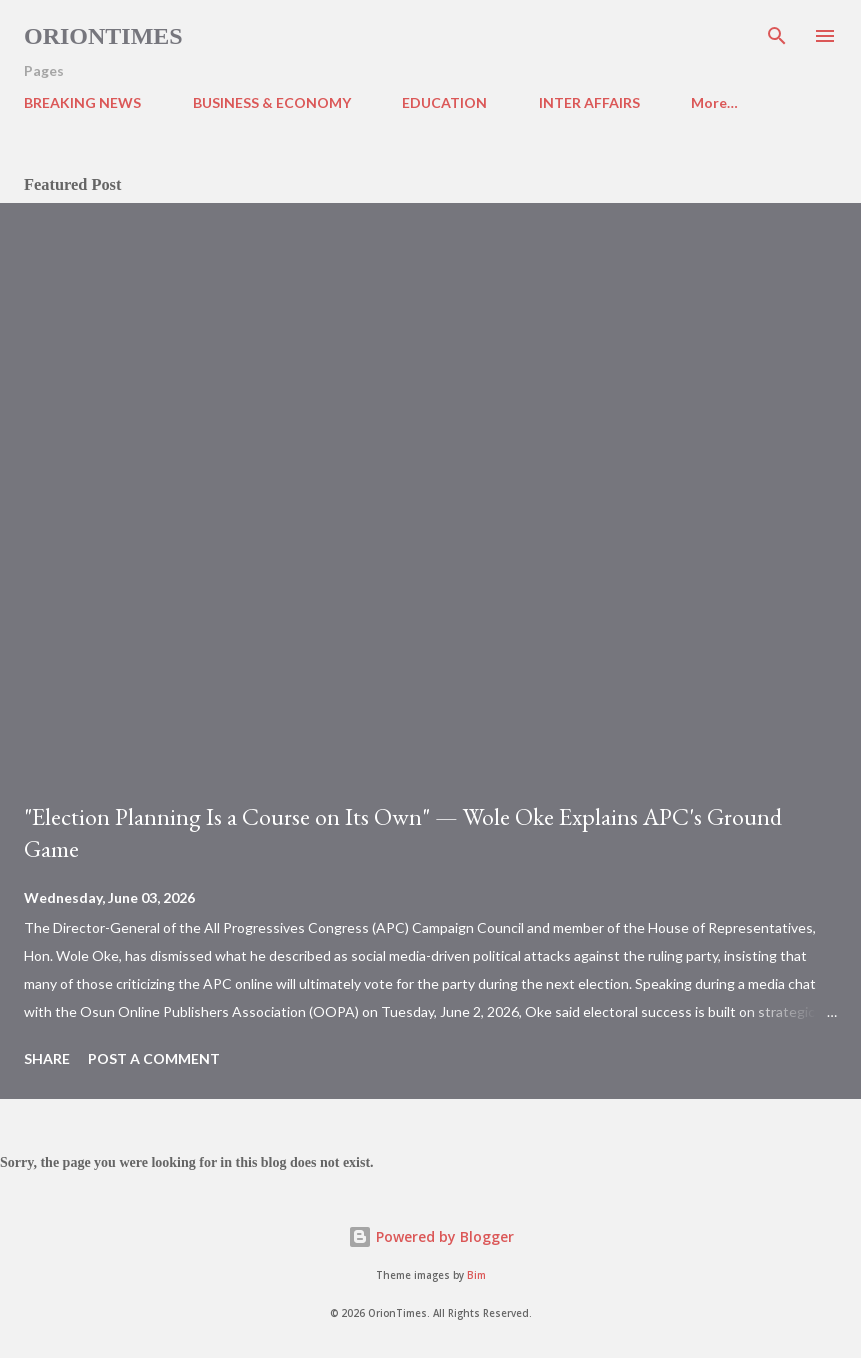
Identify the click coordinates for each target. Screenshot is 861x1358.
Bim (476, 1275)
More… (714, 102)
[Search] (777, 36)
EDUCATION (444, 102)
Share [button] (47, 1058)
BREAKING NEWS (82, 102)
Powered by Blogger (431, 1236)
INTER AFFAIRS (589, 102)
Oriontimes (103, 36)
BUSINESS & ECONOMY (272, 102)
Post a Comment (154, 1058)
